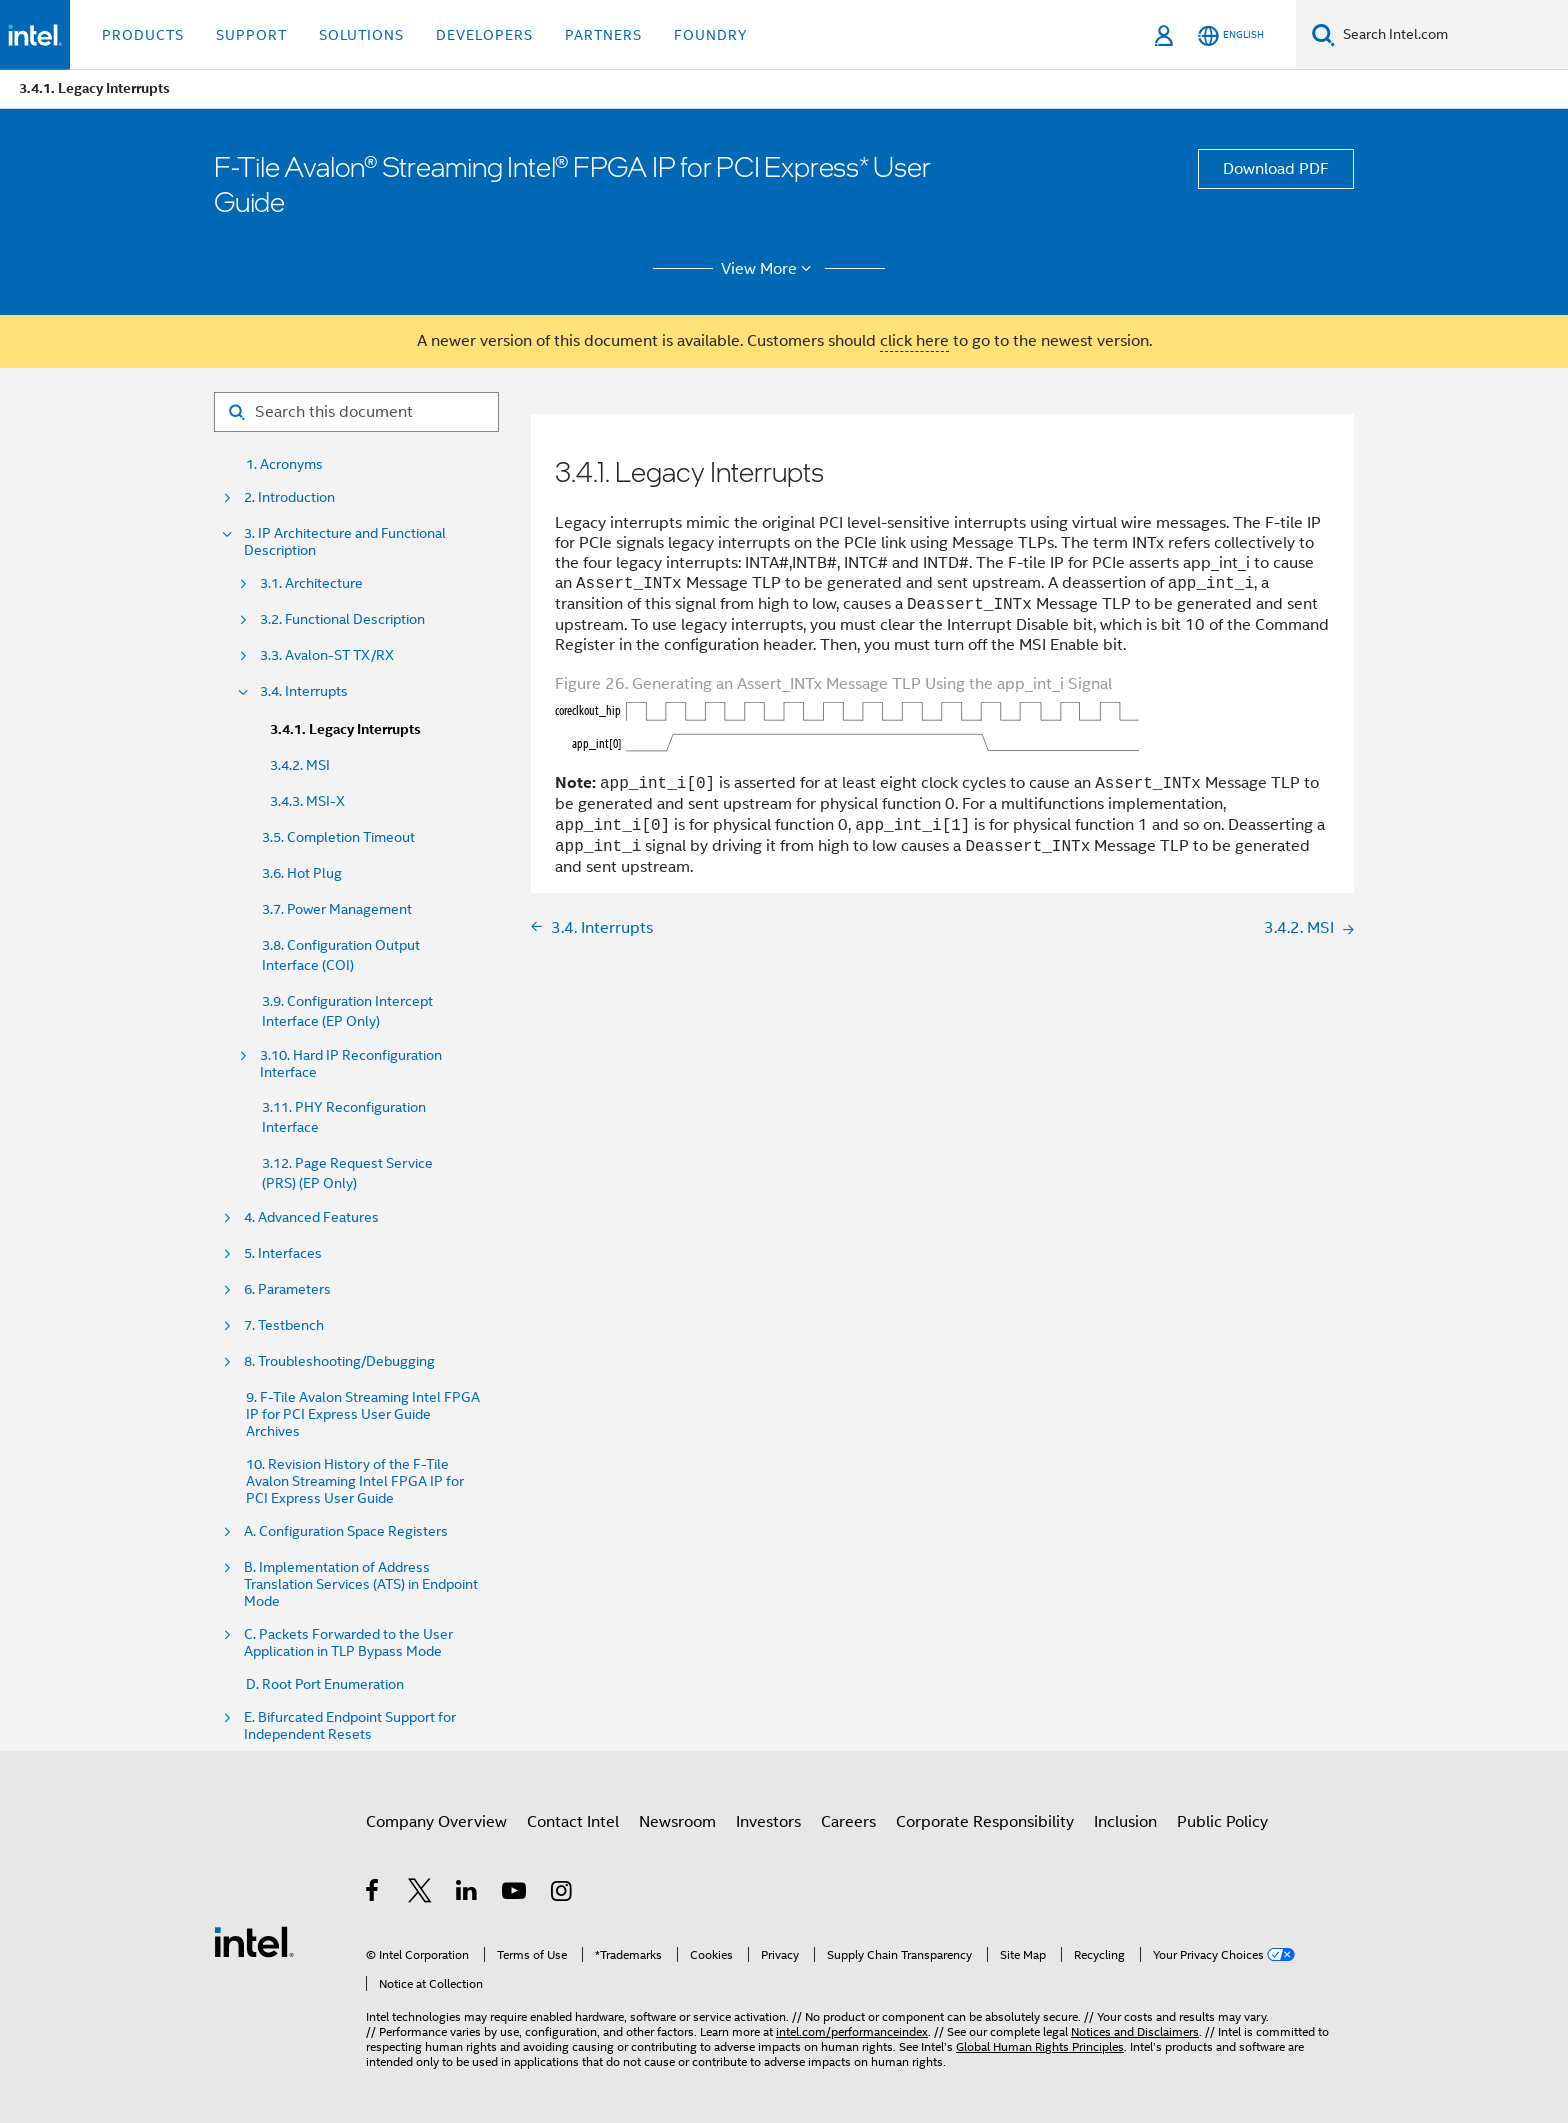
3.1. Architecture (311, 583)
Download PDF (1276, 169)
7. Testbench (284, 1325)
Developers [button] (484, 35)
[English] (1231, 35)
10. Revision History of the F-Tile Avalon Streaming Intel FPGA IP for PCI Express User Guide (355, 1481)
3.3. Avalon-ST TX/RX (327, 655)
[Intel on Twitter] (420, 1894)
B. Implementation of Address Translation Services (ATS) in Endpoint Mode (361, 1584)
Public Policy (1222, 1822)
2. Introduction (289, 497)
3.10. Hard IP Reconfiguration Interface (351, 1064)
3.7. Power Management (337, 909)
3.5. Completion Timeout (338, 837)
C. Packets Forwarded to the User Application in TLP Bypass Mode (348, 1643)
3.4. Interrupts (304, 691)
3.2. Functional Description (342, 619)
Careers (848, 1822)
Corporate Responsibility (985, 1822)
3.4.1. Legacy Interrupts (345, 729)
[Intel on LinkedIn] (467, 1894)
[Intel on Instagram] (562, 1894)
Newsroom (677, 1822)
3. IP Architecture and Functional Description (345, 542)
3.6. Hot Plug (302, 873)
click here (914, 341)
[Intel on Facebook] (373, 1894)
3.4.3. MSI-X (307, 801)
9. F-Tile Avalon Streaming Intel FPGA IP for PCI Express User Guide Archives (363, 1414)
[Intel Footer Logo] (254, 1941)
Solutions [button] (361, 35)
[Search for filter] (356, 412)
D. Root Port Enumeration (325, 1684)
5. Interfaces (283, 1253)
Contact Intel (573, 1822)
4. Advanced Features (311, 1217)
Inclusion (1125, 1822)
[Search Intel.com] (1451, 35)
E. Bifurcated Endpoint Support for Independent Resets (350, 1726)
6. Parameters (287, 1289)
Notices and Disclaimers (1135, 2031)
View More (769, 269)
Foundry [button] (711, 35)
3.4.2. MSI (300, 765)
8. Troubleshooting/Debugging (339, 1361)
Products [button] (143, 35)
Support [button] (251, 35)
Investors (768, 1822)
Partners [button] (603, 35)
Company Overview (436, 1822)
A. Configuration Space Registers (346, 1531)
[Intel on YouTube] (515, 1894)
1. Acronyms (284, 464)
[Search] (1323, 34)
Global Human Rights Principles (1040, 2046)
